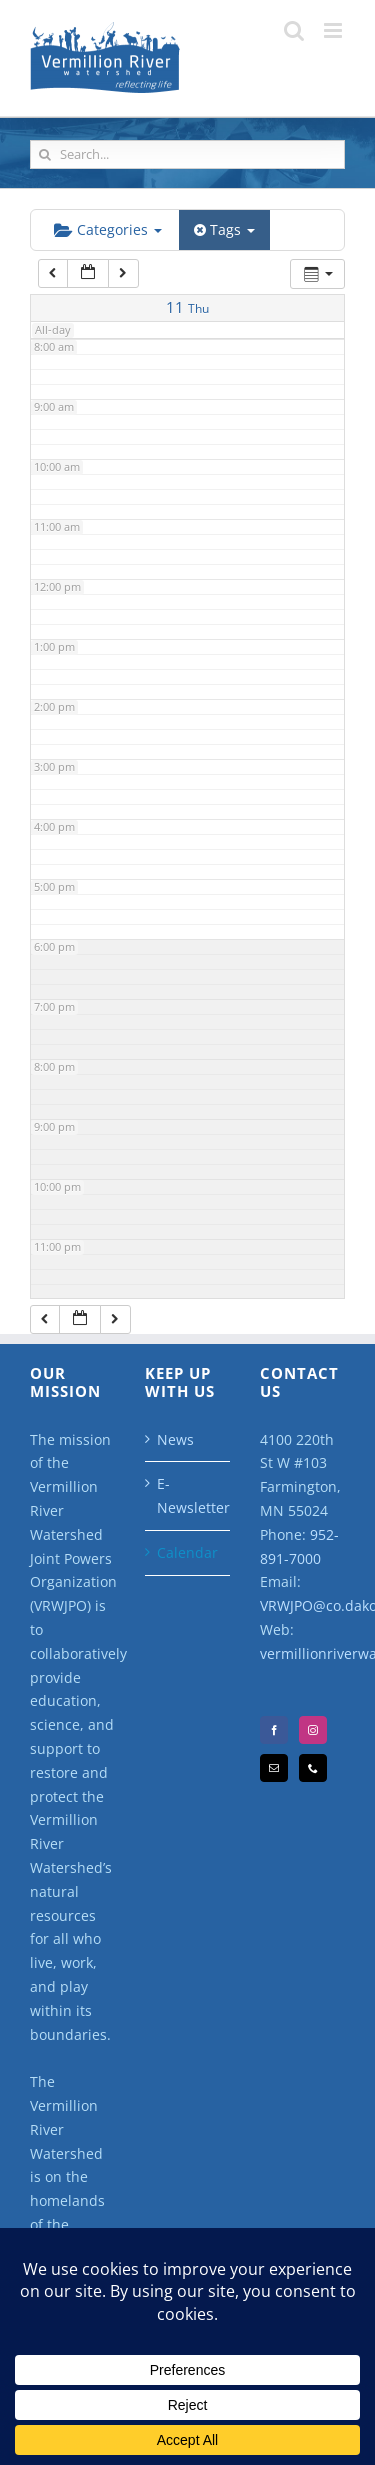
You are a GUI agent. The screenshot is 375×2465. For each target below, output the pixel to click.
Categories (108, 229)
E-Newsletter (188, 1495)
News (175, 1439)
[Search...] (187, 154)
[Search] (44, 154)
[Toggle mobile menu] (334, 30)
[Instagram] (313, 1730)
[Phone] (313, 1768)
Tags (224, 229)
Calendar (187, 1552)
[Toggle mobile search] (294, 30)
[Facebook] (274, 1730)
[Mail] (274, 1768)
